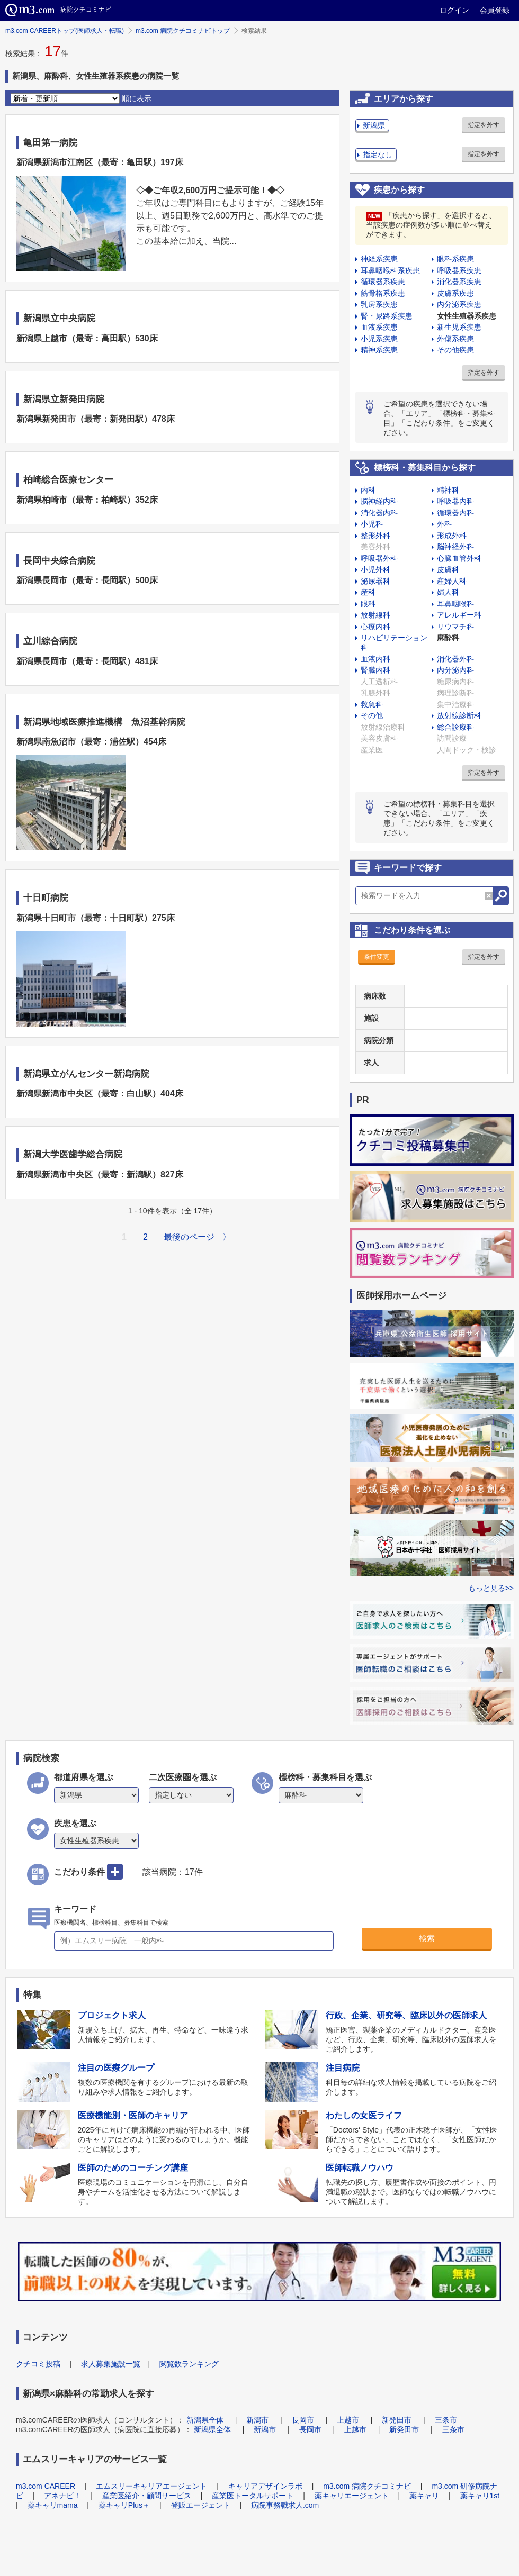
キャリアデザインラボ (265, 2486)
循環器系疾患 (383, 281)
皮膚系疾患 (455, 293)
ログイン (454, 10)
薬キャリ (424, 2495)
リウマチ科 (455, 626)
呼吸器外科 (379, 558)
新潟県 (374, 125)
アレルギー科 (459, 615)
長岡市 (303, 2420)
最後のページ (189, 1236)
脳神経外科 (455, 546)
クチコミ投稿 (38, 2364)
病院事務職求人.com (285, 2505)
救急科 (372, 704)
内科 (368, 490)
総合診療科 (455, 727)
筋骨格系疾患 (383, 293)
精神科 (448, 490)
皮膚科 (448, 569)
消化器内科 (379, 513)
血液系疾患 (379, 327)
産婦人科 (452, 581)
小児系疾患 (379, 338)
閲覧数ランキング (189, 2364)
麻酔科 (448, 637)
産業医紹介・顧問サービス (146, 2495)
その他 (372, 715)
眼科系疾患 (455, 259)
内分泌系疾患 (459, 304)
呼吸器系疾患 (459, 270)
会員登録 (494, 10)
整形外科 (375, 535)
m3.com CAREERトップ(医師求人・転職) (64, 30)
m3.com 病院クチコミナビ (367, 2486)
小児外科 (375, 569)
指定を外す (483, 125)
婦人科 (448, 592)
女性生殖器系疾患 (466, 316)
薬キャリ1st (480, 2495)
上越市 (348, 2420)
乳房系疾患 (379, 304)
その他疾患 (455, 350)
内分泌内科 (455, 670)
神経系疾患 (379, 259)
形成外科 (452, 535)
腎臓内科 (375, 670)
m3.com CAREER (45, 2486)
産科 (368, 592)
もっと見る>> (491, 1588)
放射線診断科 (459, 715)
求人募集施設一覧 (110, 2364)
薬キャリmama (53, 2505)
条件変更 (376, 956)
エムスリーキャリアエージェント (151, 2486)
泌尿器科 (375, 581)
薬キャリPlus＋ (124, 2505)
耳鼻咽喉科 (455, 604)
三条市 (446, 2420)
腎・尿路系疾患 (387, 316)
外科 (444, 524)
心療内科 (375, 626)
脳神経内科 (379, 501)
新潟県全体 (204, 2420)
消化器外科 (455, 659)
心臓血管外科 (459, 558)
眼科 (368, 604)
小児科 (372, 524)
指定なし (377, 154)
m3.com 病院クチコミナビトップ (183, 30)
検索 (427, 1938)
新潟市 (257, 2420)
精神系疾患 (379, 350)
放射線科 (375, 615)
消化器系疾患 (459, 281)
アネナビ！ (62, 2495)
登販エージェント (200, 2505)
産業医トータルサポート (252, 2495)
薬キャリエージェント (352, 2495)
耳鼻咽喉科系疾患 (390, 270)
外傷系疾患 (455, 338)
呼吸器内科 (455, 501)
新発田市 (396, 2420)
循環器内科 (455, 513)
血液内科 (375, 659)
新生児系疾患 (459, 327)
